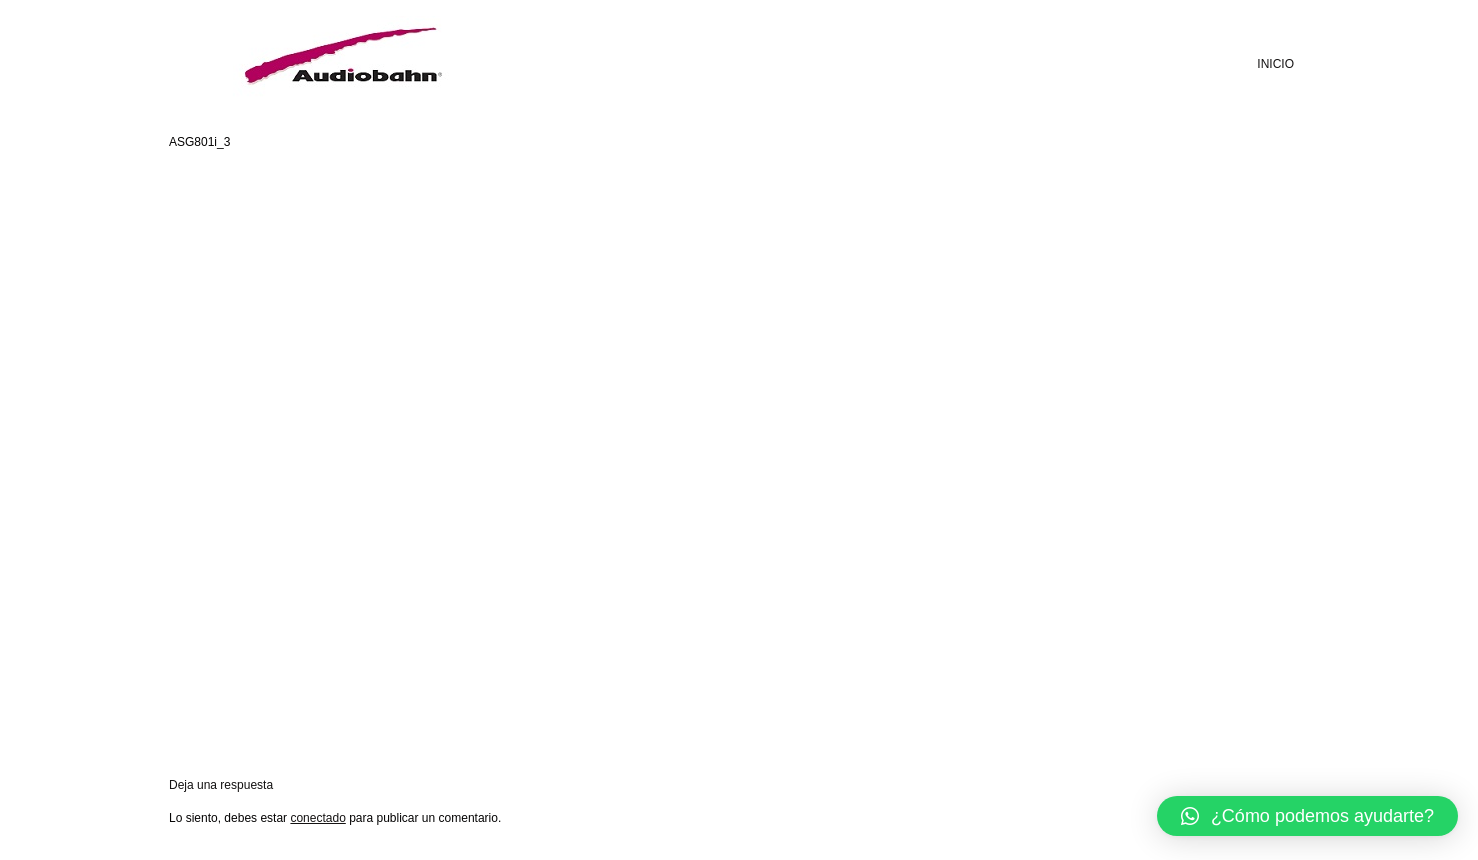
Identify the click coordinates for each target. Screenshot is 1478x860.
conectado (317, 818)
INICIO (1275, 64)
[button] (1307, 816)
